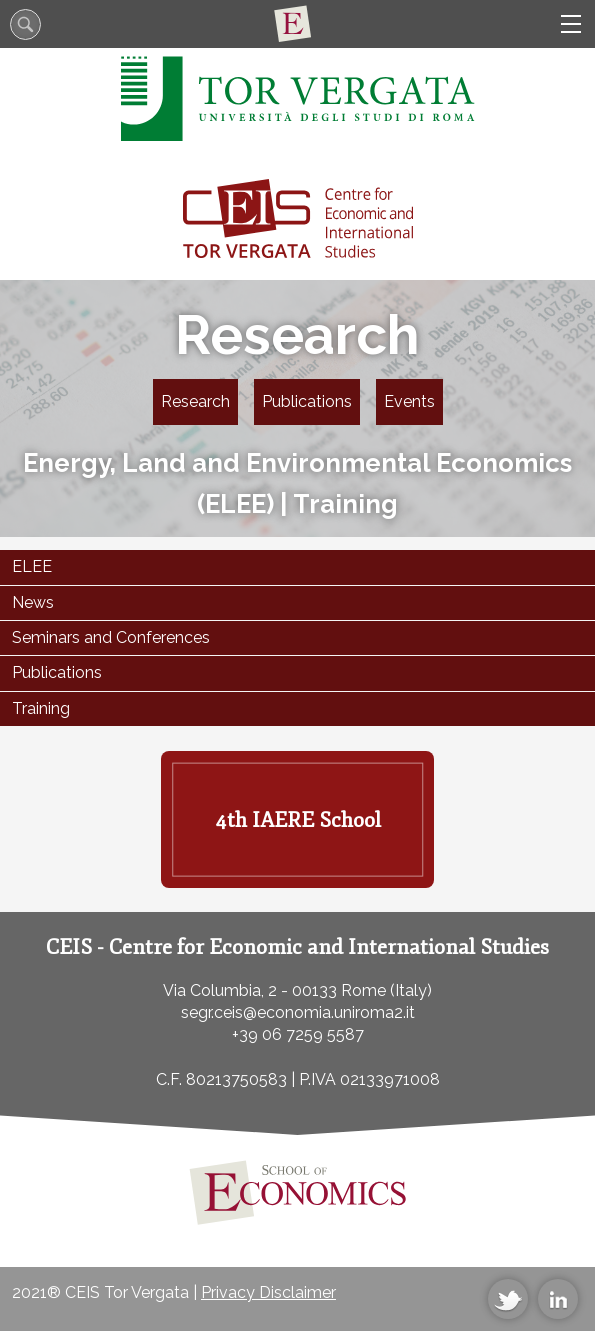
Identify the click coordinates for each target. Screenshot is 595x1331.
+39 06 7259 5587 (298, 1034)
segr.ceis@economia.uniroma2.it (298, 1012)
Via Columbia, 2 (220, 990)
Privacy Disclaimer (268, 1292)
